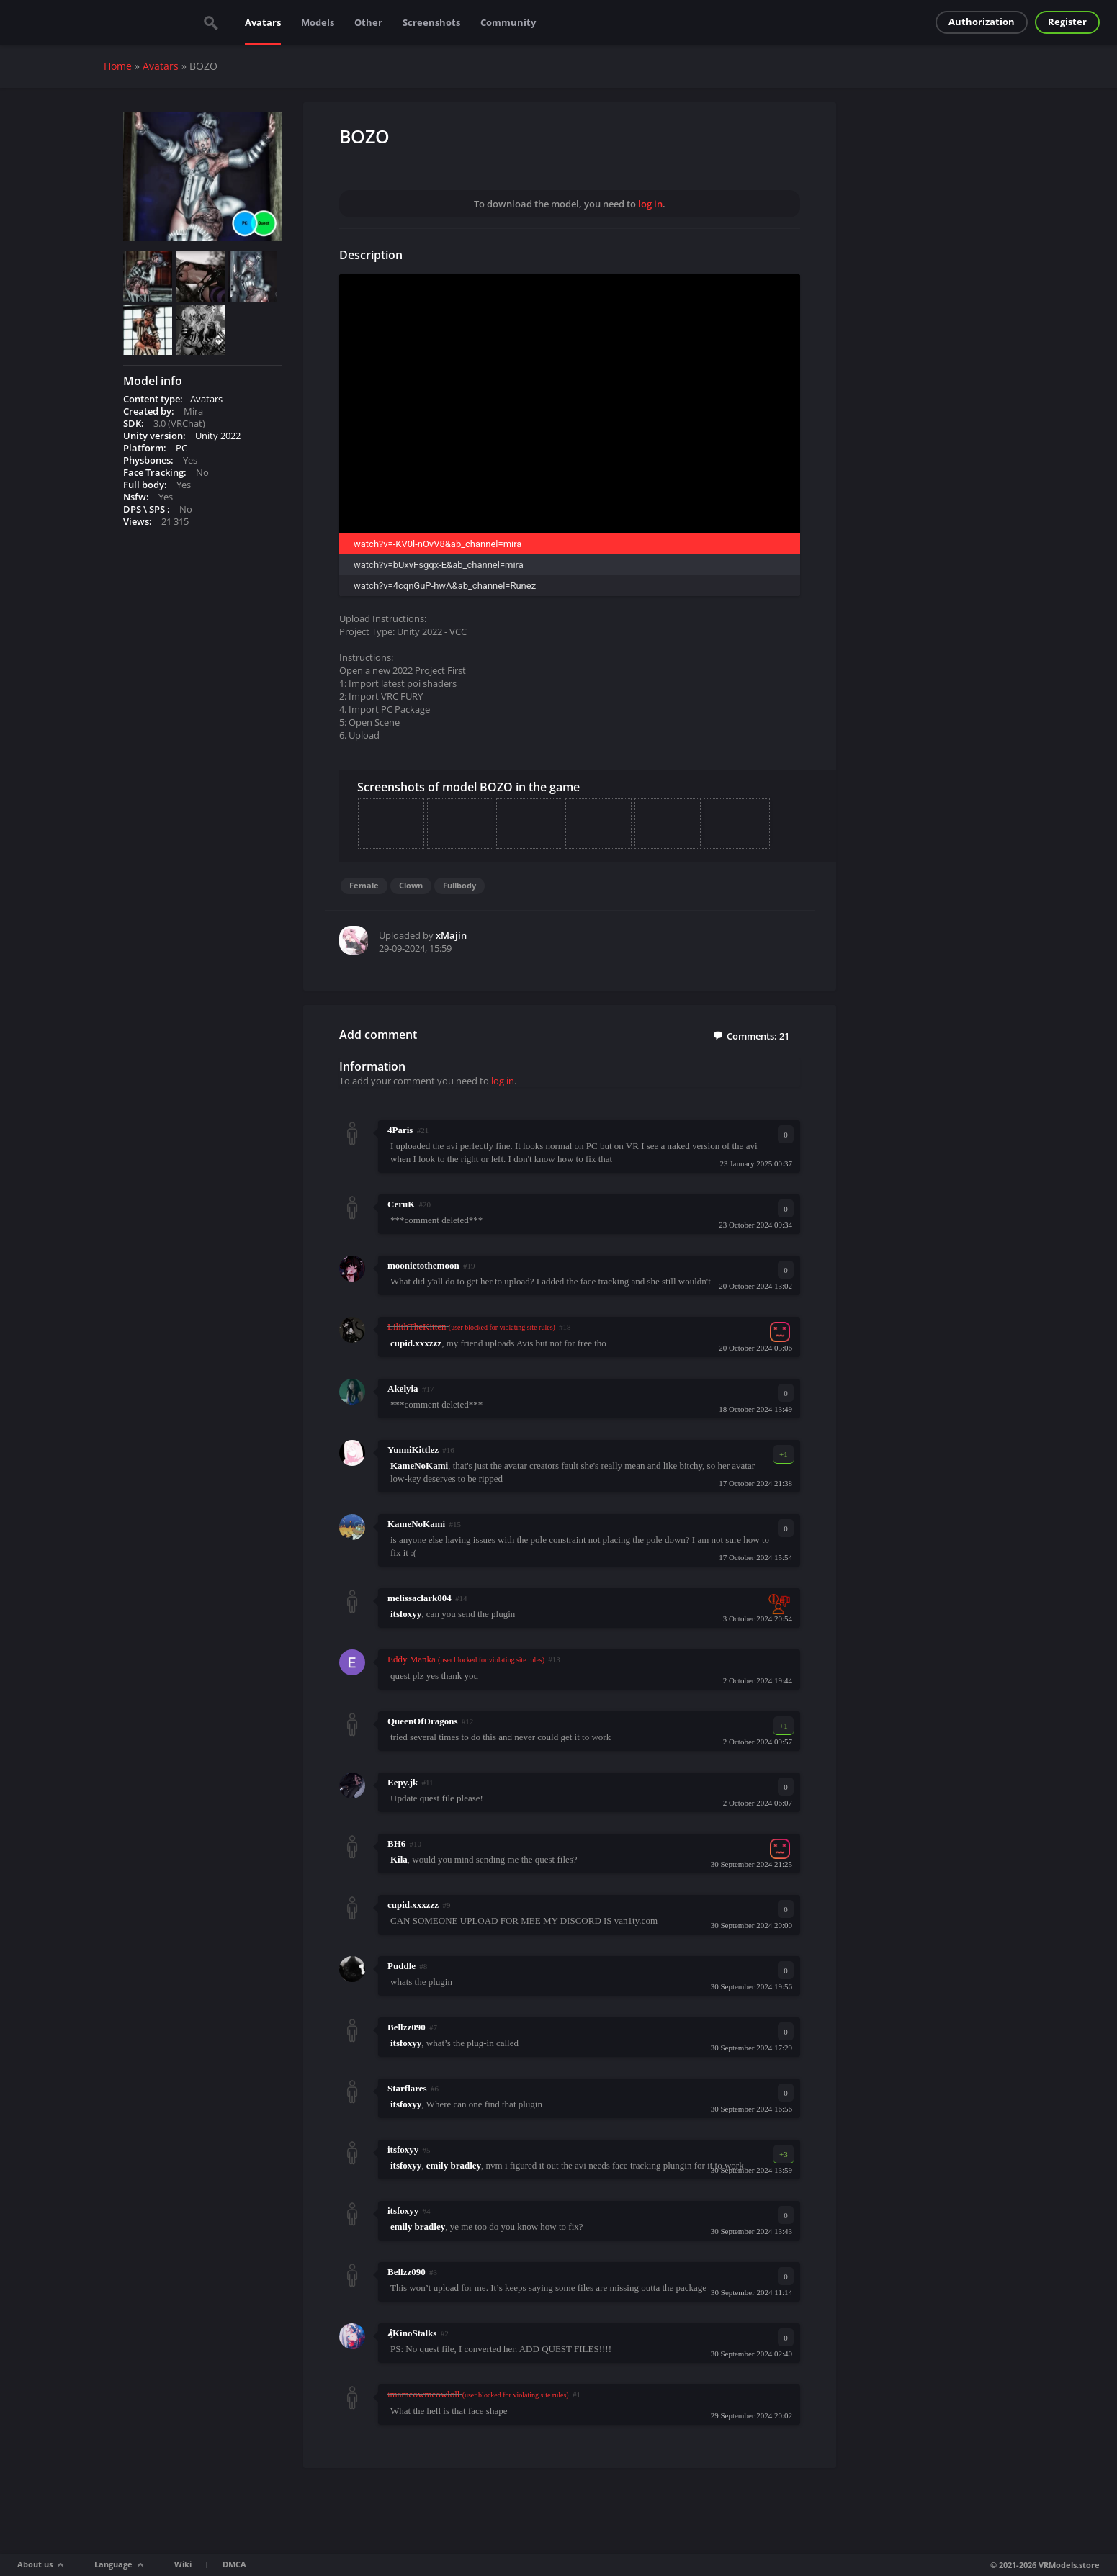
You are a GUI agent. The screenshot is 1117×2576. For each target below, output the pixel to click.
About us (35, 2564)
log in (650, 203)
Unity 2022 (218, 435)
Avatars (263, 22)
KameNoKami (416, 1523)
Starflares (407, 2088)
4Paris (400, 1130)
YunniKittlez (413, 1449)
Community (508, 22)
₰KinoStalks (411, 2333)
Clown (411, 885)
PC (181, 447)
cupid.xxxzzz (413, 1904)
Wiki (183, 2564)
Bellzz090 (406, 2027)
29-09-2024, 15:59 (415, 948)
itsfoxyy (402, 2149)
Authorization (981, 21)
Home (118, 66)
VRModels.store (1069, 2564)
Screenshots (431, 22)
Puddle (401, 1965)
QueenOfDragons (422, 1721)
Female (364, 885)
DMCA (234, 2564)
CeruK (401, 1204)
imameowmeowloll (423, 2394)
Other (368, 22)
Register (1067, 21)
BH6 (396, 1843)
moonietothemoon (423, 1265)
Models (317, 22)
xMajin (451, 935)
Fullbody (459, 885)
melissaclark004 (419, 1598)
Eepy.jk (402, 1782)
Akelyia (402, 1388)
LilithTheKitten (417, 1326)
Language (113, 2564)
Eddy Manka (411, 1659)
